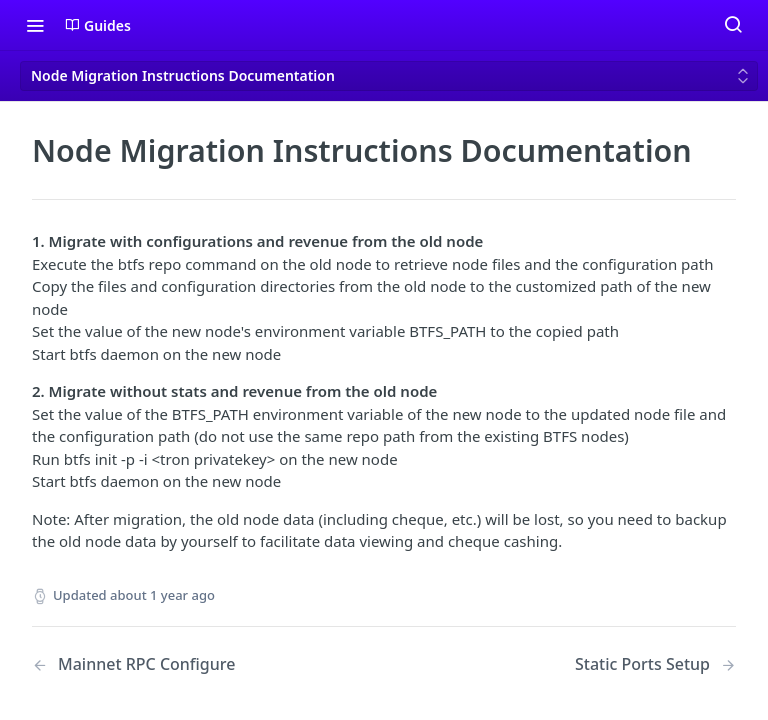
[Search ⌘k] (733, 25)
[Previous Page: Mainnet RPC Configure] (183, 664)
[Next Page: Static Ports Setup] (655, 664)
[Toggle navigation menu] (35, 25)
